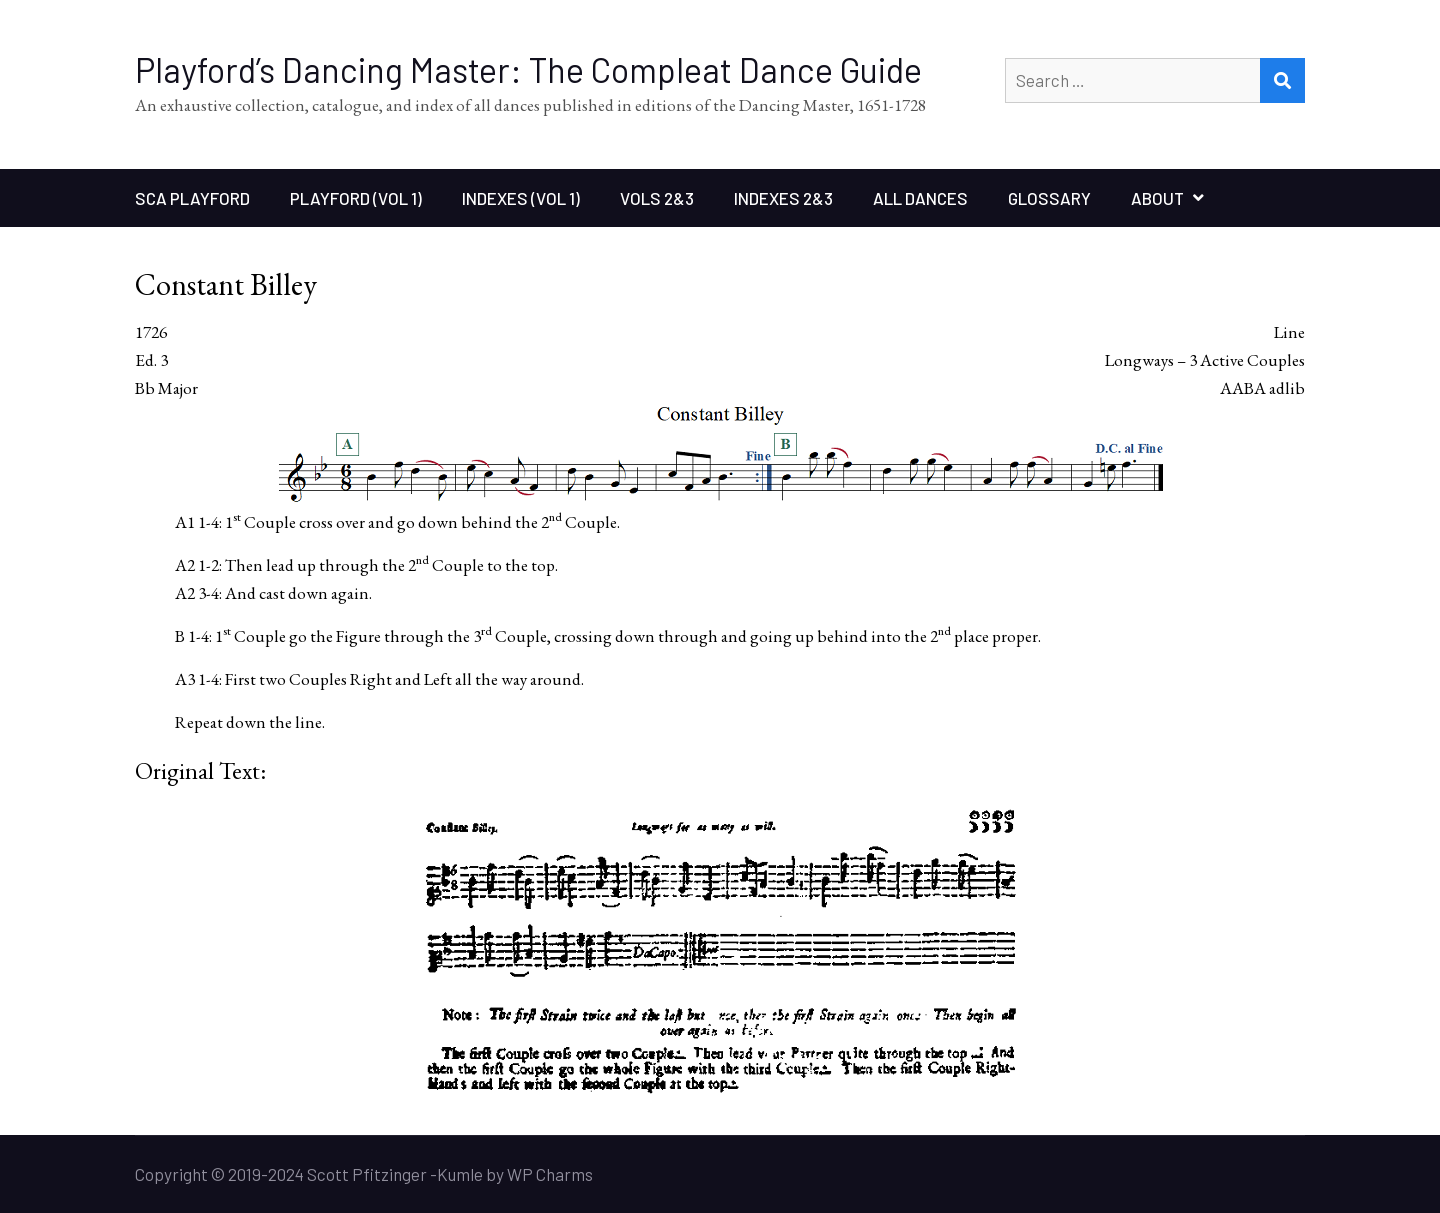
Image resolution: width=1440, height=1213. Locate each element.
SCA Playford (192, 198)
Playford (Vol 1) (356, 198)
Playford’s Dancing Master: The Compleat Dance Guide (528, 69)
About (1157, 198)
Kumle (460, 1174)
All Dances (920, 198)
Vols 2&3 (657, 198)
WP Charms (550, 1174)
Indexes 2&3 (783, 198)
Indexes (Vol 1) (521, 198)
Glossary (1049, 198)
